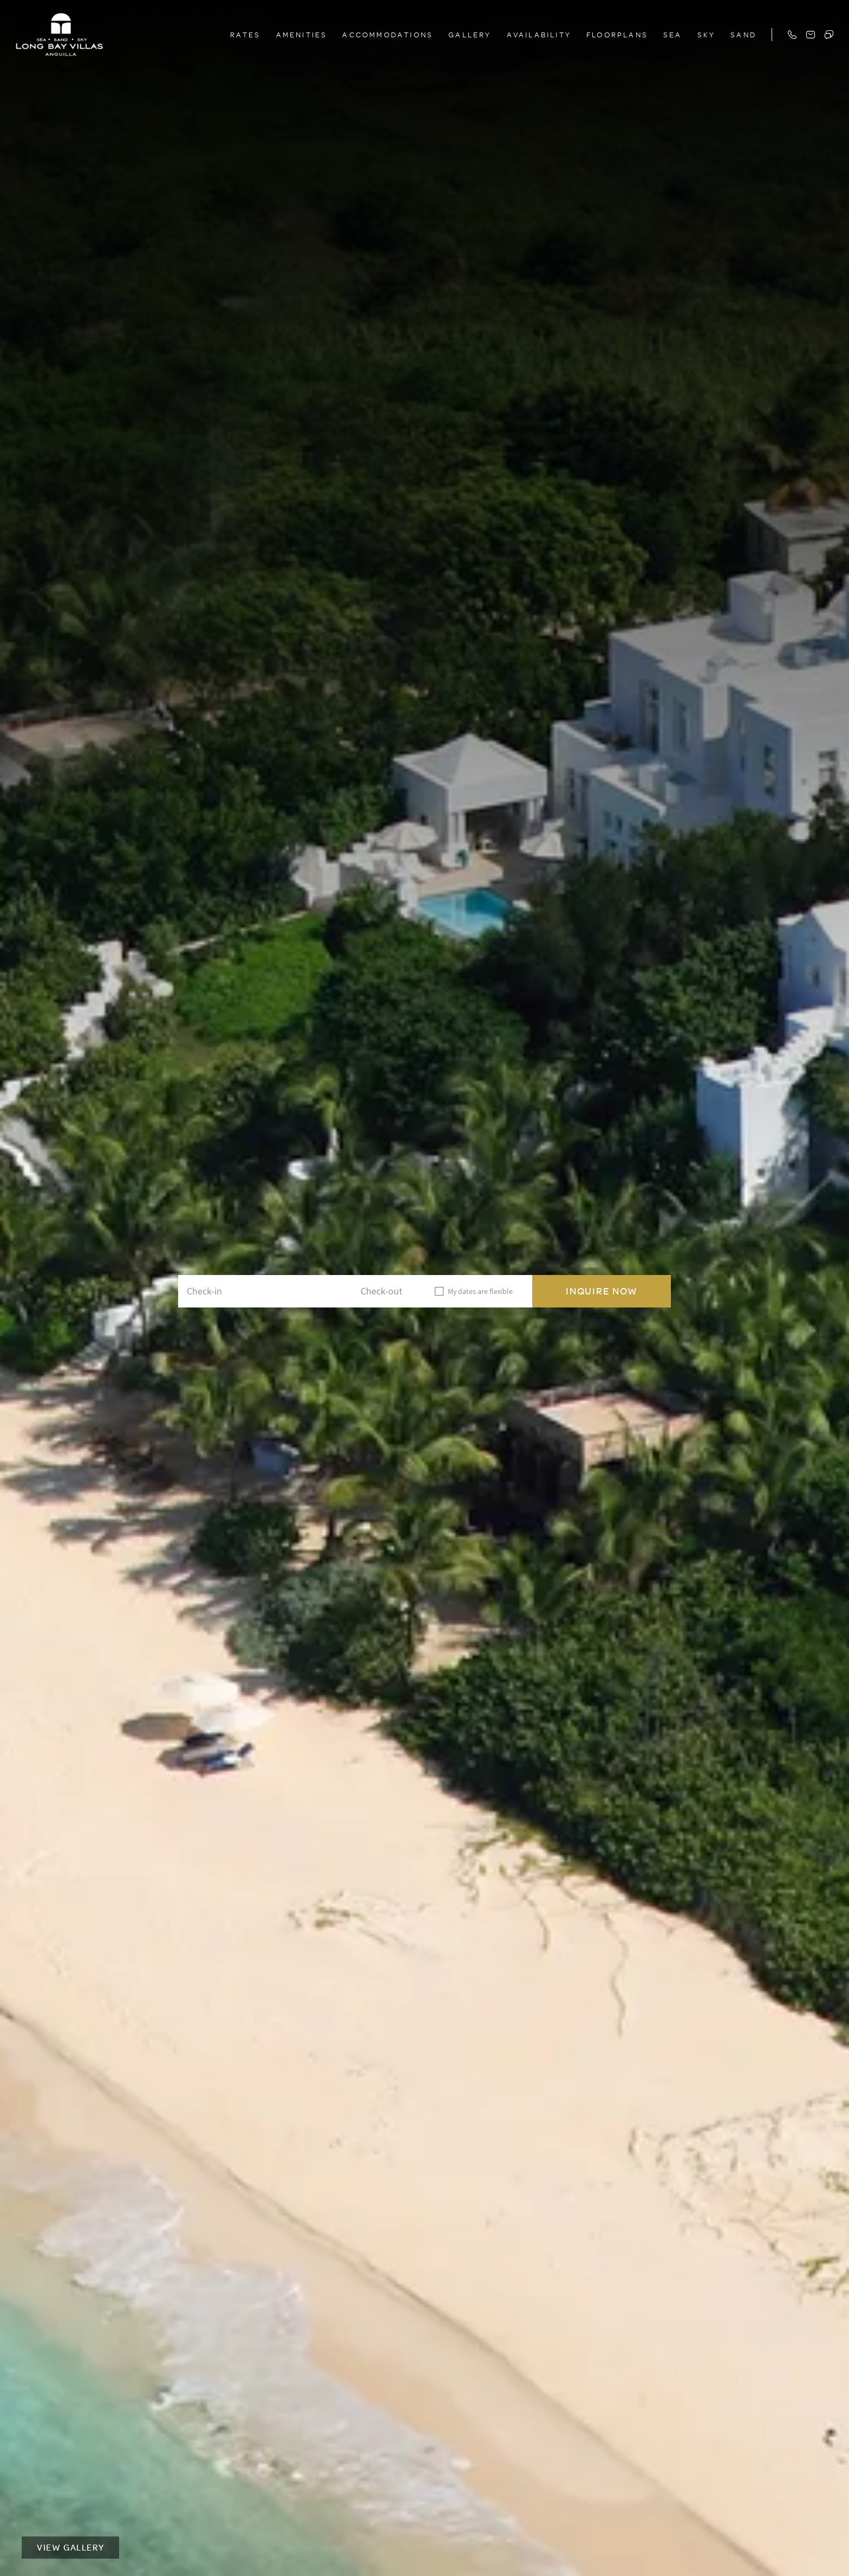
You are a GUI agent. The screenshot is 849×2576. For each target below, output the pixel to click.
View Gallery (70, 2547)
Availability (539, 34)
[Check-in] (235, 1291)
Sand (743, 34)
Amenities (302, 34)
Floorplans (617, 34)
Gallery (469, 34)
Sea (672, 34)
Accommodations (387, 34)
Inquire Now (602, 1291)
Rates (245, 34)
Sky (706, 34)
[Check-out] (358, 1291)
